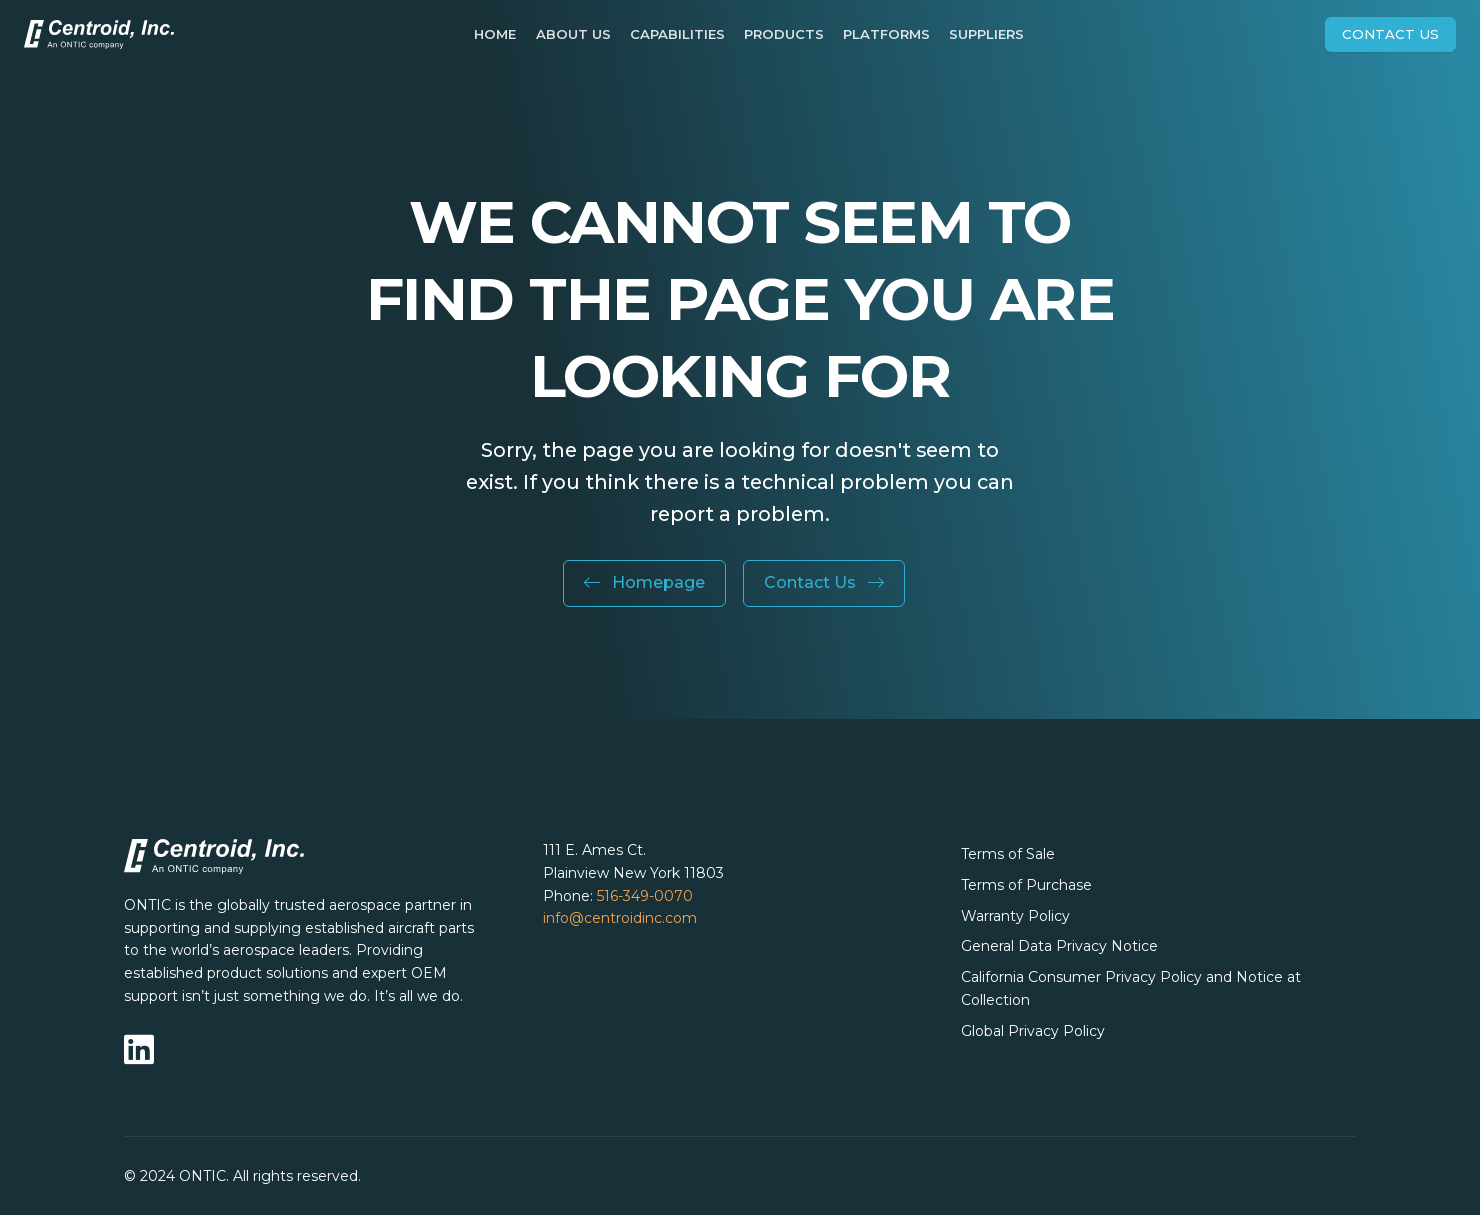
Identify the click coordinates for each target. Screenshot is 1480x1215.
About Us (573, 34)
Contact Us (1390, 34)
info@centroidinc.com (620, 918)
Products (784, 34)
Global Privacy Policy (1033, 1031)
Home (495, 34)
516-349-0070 (645, 896)
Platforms (886, 34)
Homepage (644, 582)
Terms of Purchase (1026, 885)
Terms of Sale (1008, 854)
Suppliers (986, 34)
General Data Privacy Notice (1059, 946)
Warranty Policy (1015, 916)
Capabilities (677, 34)
